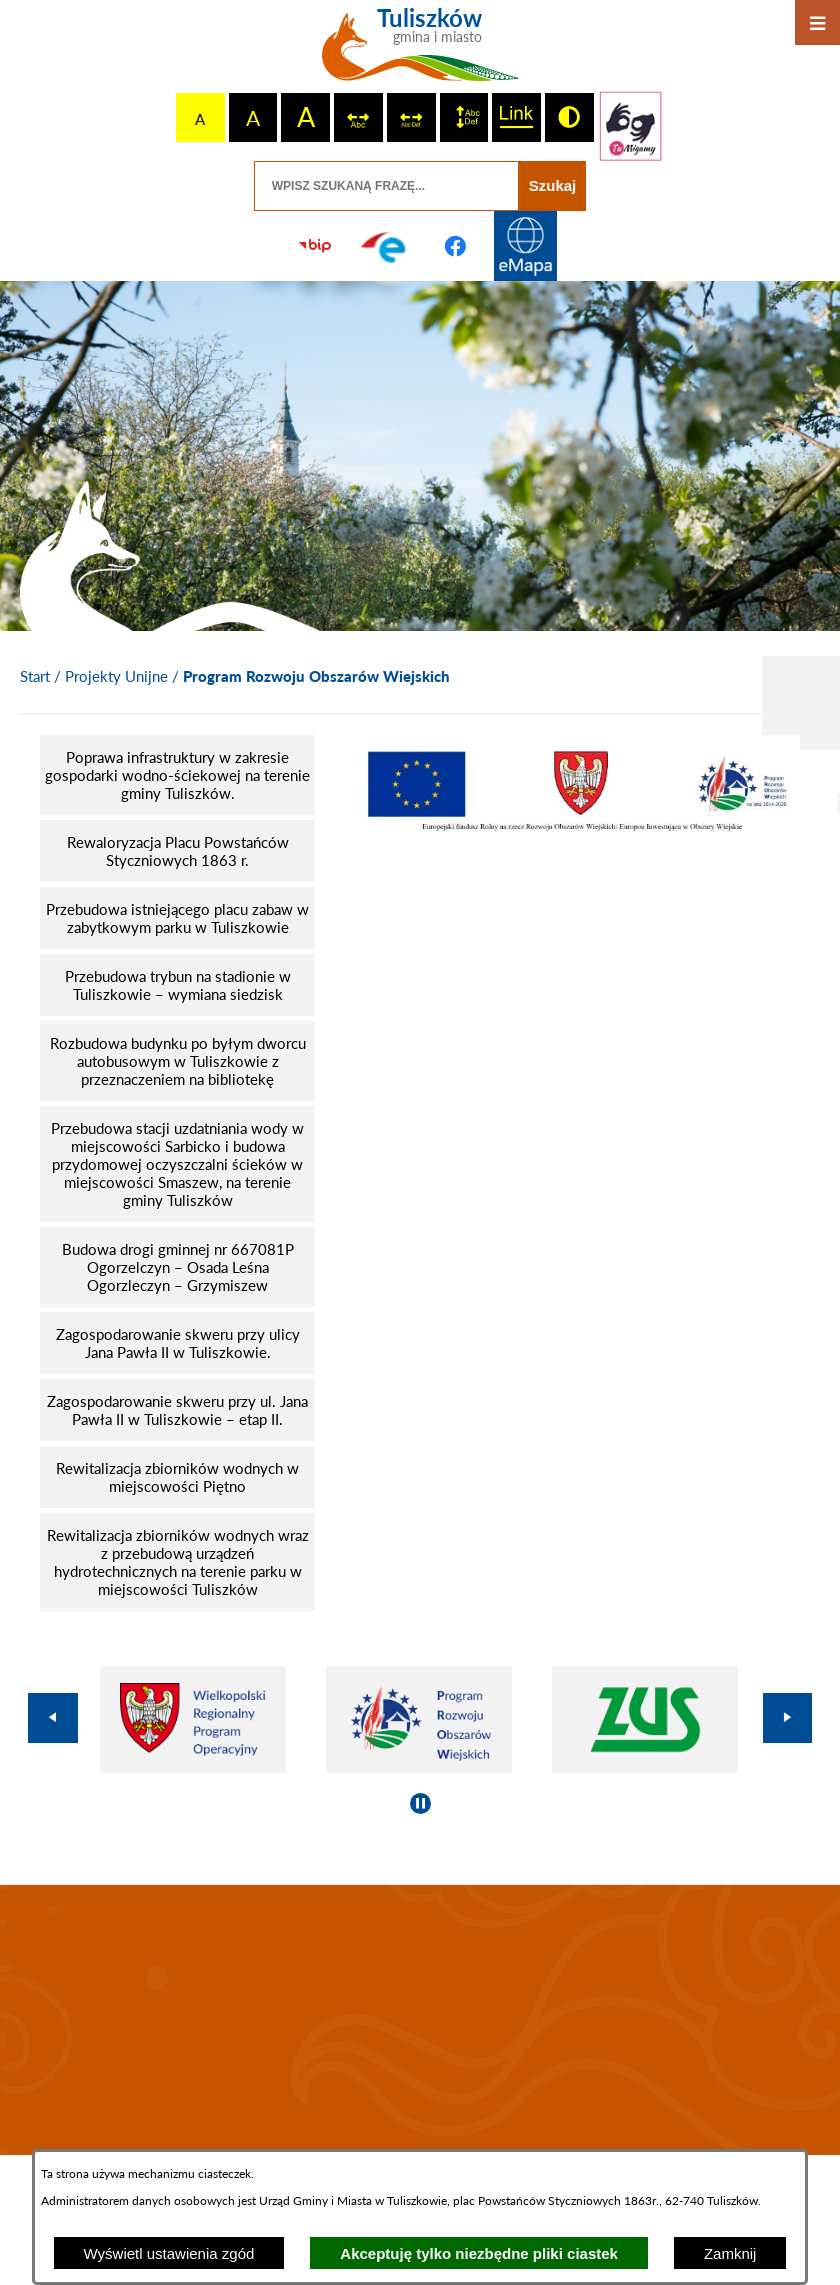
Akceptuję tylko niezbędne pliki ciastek (479, 2253)
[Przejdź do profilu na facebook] (455, 246)
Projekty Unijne (116, 676)
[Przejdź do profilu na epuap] (385, 246)
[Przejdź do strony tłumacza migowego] (631, 126)
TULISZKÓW (420, 2020)
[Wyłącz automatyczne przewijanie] (420, 1803)
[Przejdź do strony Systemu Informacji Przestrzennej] (525, 246)
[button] (577, 826)
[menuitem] (177, 775)
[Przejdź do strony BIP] (315, 246)
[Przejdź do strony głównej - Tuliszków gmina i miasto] (420, 52)
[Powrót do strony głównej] (35, 677)
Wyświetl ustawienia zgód (169, 2253)
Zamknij (730, 2253)
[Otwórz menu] (817, 22)
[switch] (358, 117)
